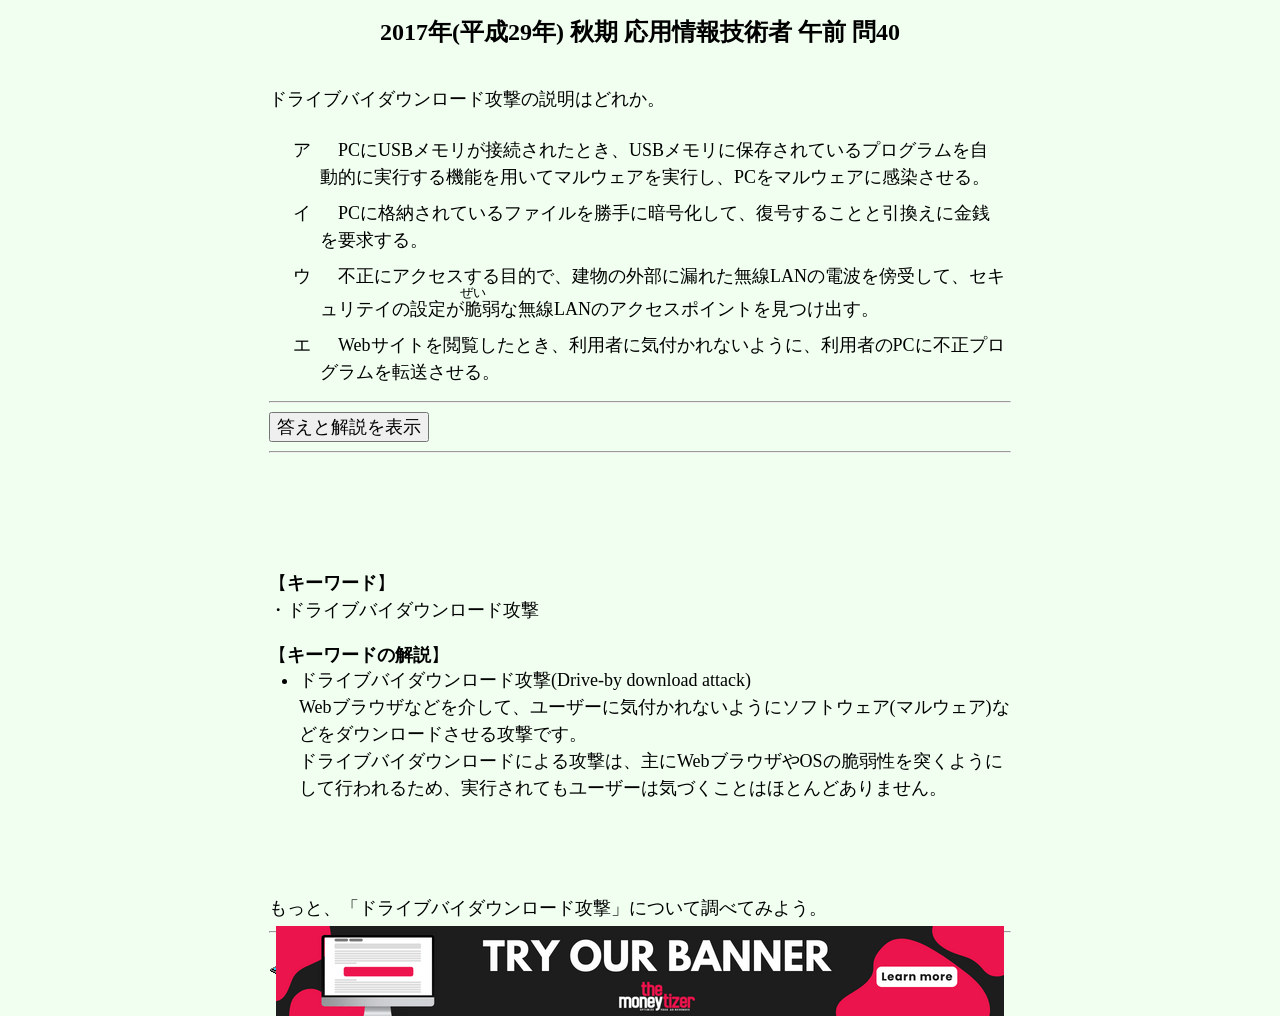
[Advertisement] (633, 850)
